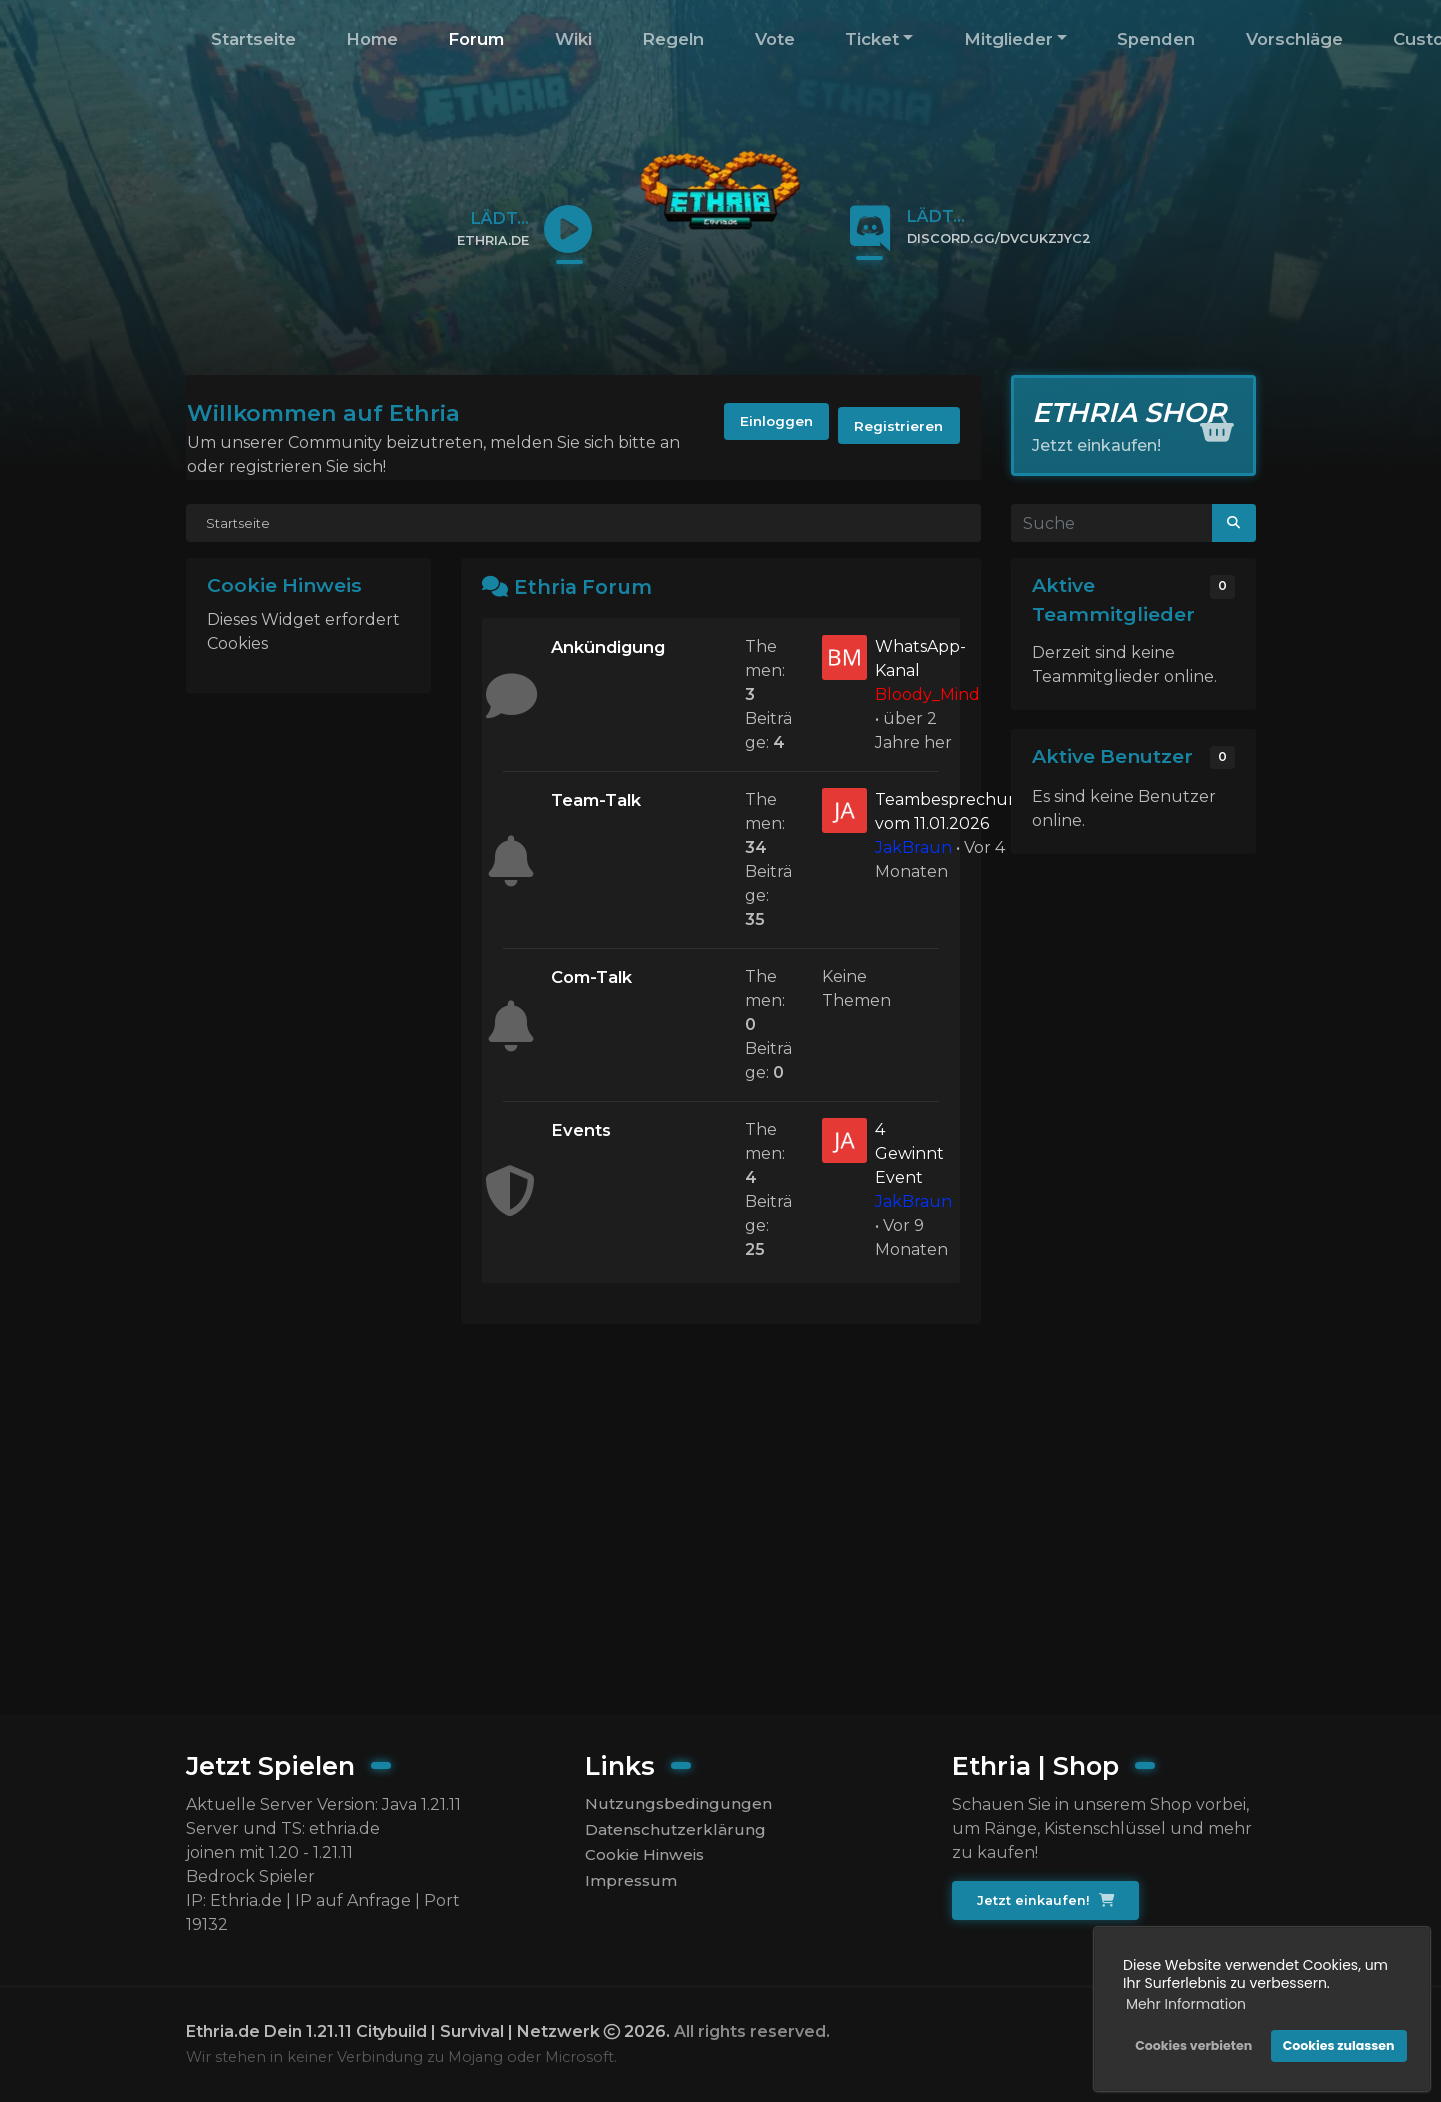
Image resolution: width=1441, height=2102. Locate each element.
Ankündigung (613, 647)
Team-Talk (599, 800)
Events (583, 1130)
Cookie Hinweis (648, 1858)
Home (372, 39)
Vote (775, 39)
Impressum (632, 1886)
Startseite (253, 39)
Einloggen (755, 427)
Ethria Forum (586, 586)
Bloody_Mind (927, 694)
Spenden (1156, 39)
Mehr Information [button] (1183, 2001)
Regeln (673, 39)
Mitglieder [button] (1008, 39)
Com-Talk (595, 977)
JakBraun (913, 847)
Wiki (573, 39)
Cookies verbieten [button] (1190, 2042)
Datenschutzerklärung (675, 1831)
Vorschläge (1294, 39)
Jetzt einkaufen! (1047, 1901)
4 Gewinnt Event (909, 1153)
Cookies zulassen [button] (1336, 2042)
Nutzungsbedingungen (678, 1804)
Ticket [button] (872, 39)
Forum (476, 39)
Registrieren (893, 427)
